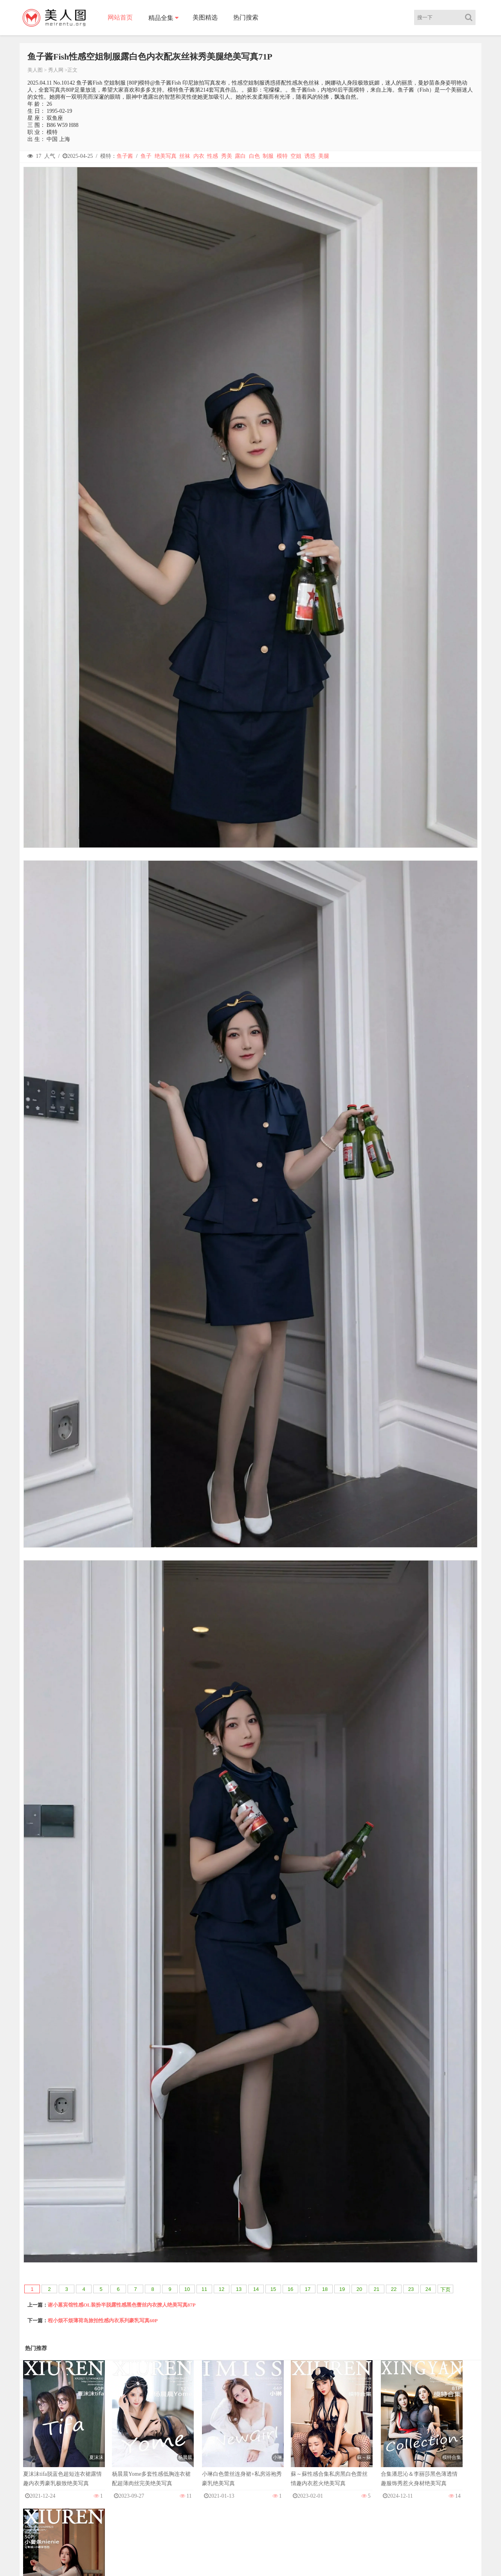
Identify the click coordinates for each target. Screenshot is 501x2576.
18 (325, 2289)
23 (411, 2289)
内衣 (198, 156)
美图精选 (206, 17)
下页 (445, 2289)
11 (204, 2289)
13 (238, 2289)
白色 (254, 156)
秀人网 (55, 70)
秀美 (226, 156)
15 (273, 2289)
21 (376, 2289)
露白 (240, 156)
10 (187, 2289)
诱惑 (310, 156)
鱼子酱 (125, 156)
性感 (212, 156)
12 (221, 2289)
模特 (282, 156)
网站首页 (121, 17)
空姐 (295, 156)
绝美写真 (166, 156)
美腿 (323, 156)
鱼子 (146, 156)
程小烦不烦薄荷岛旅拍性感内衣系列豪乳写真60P (103, 2320)
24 (428, 2289)
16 (290, 2289)
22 (393, 2289)
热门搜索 (247, 17)
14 (256, 2289)
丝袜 (184, 156)
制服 (268, 156)
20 (359, 2289)
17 (307, 2289)
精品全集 (162, 17)
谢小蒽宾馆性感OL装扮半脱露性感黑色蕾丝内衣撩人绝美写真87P (122, 2305)
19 (342, 2289)
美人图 (35, 70)
